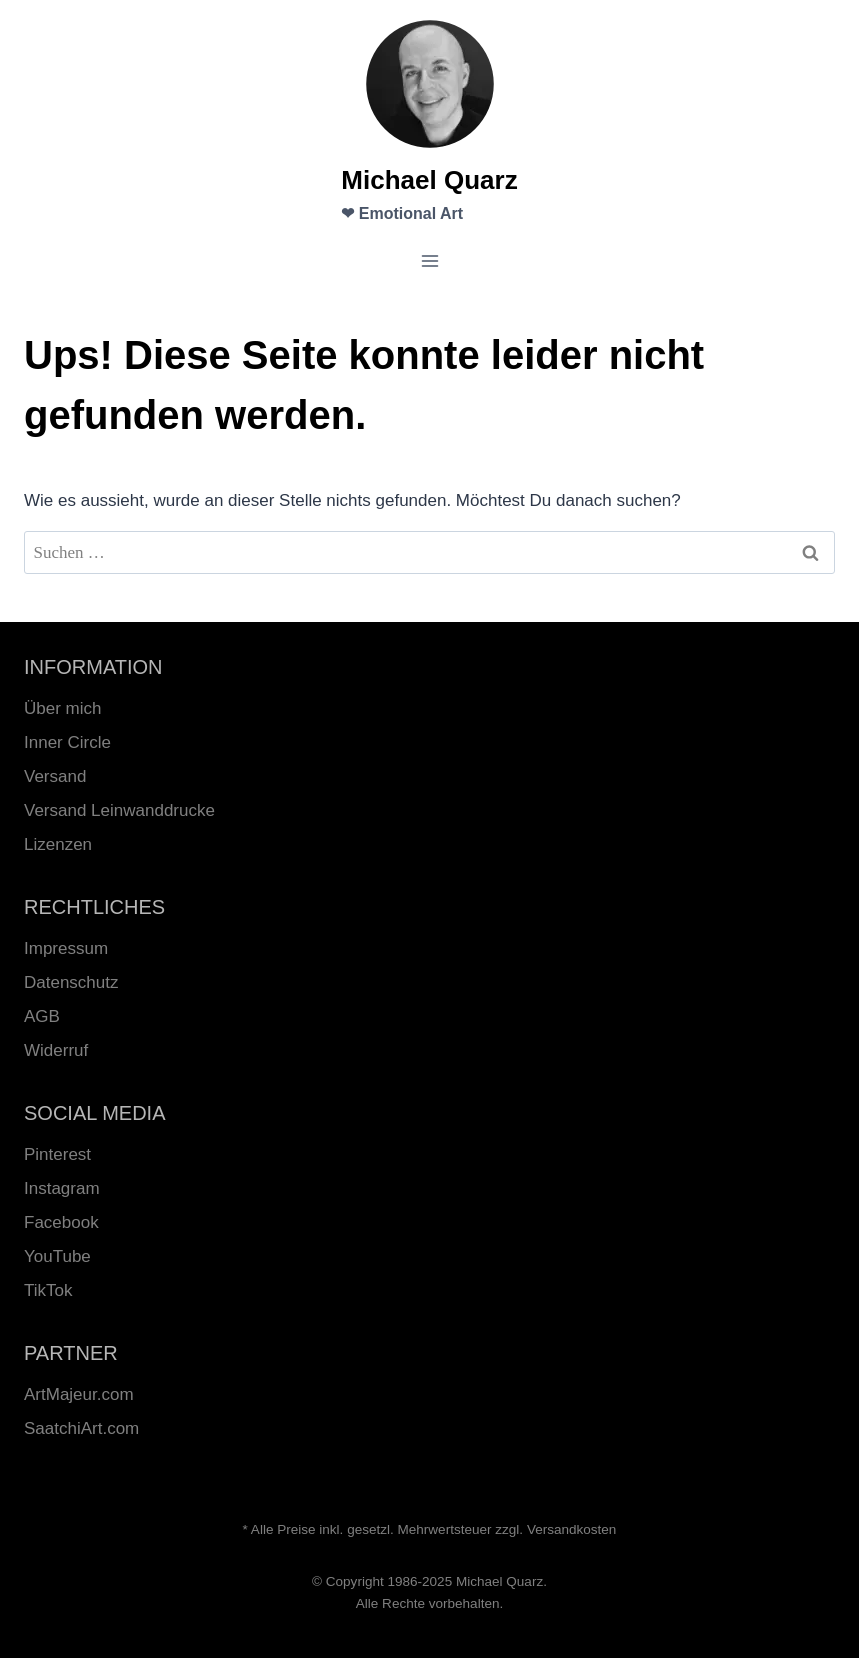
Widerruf (56, 1050)
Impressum (66, 948)
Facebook (61, 1222)
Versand (55, 776)
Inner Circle (67, 742)
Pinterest (57, 1154)
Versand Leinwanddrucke (119, 810)
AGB (42, 1016)
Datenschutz (71, 982)
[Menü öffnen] (429, 261)
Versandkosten (572, 1529)
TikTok (48, 1290)
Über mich (62, 708)
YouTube (57, 1256)
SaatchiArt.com (81, 1428)
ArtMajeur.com (79, 1394)
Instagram (62, 1188)
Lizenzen (58, 844)
